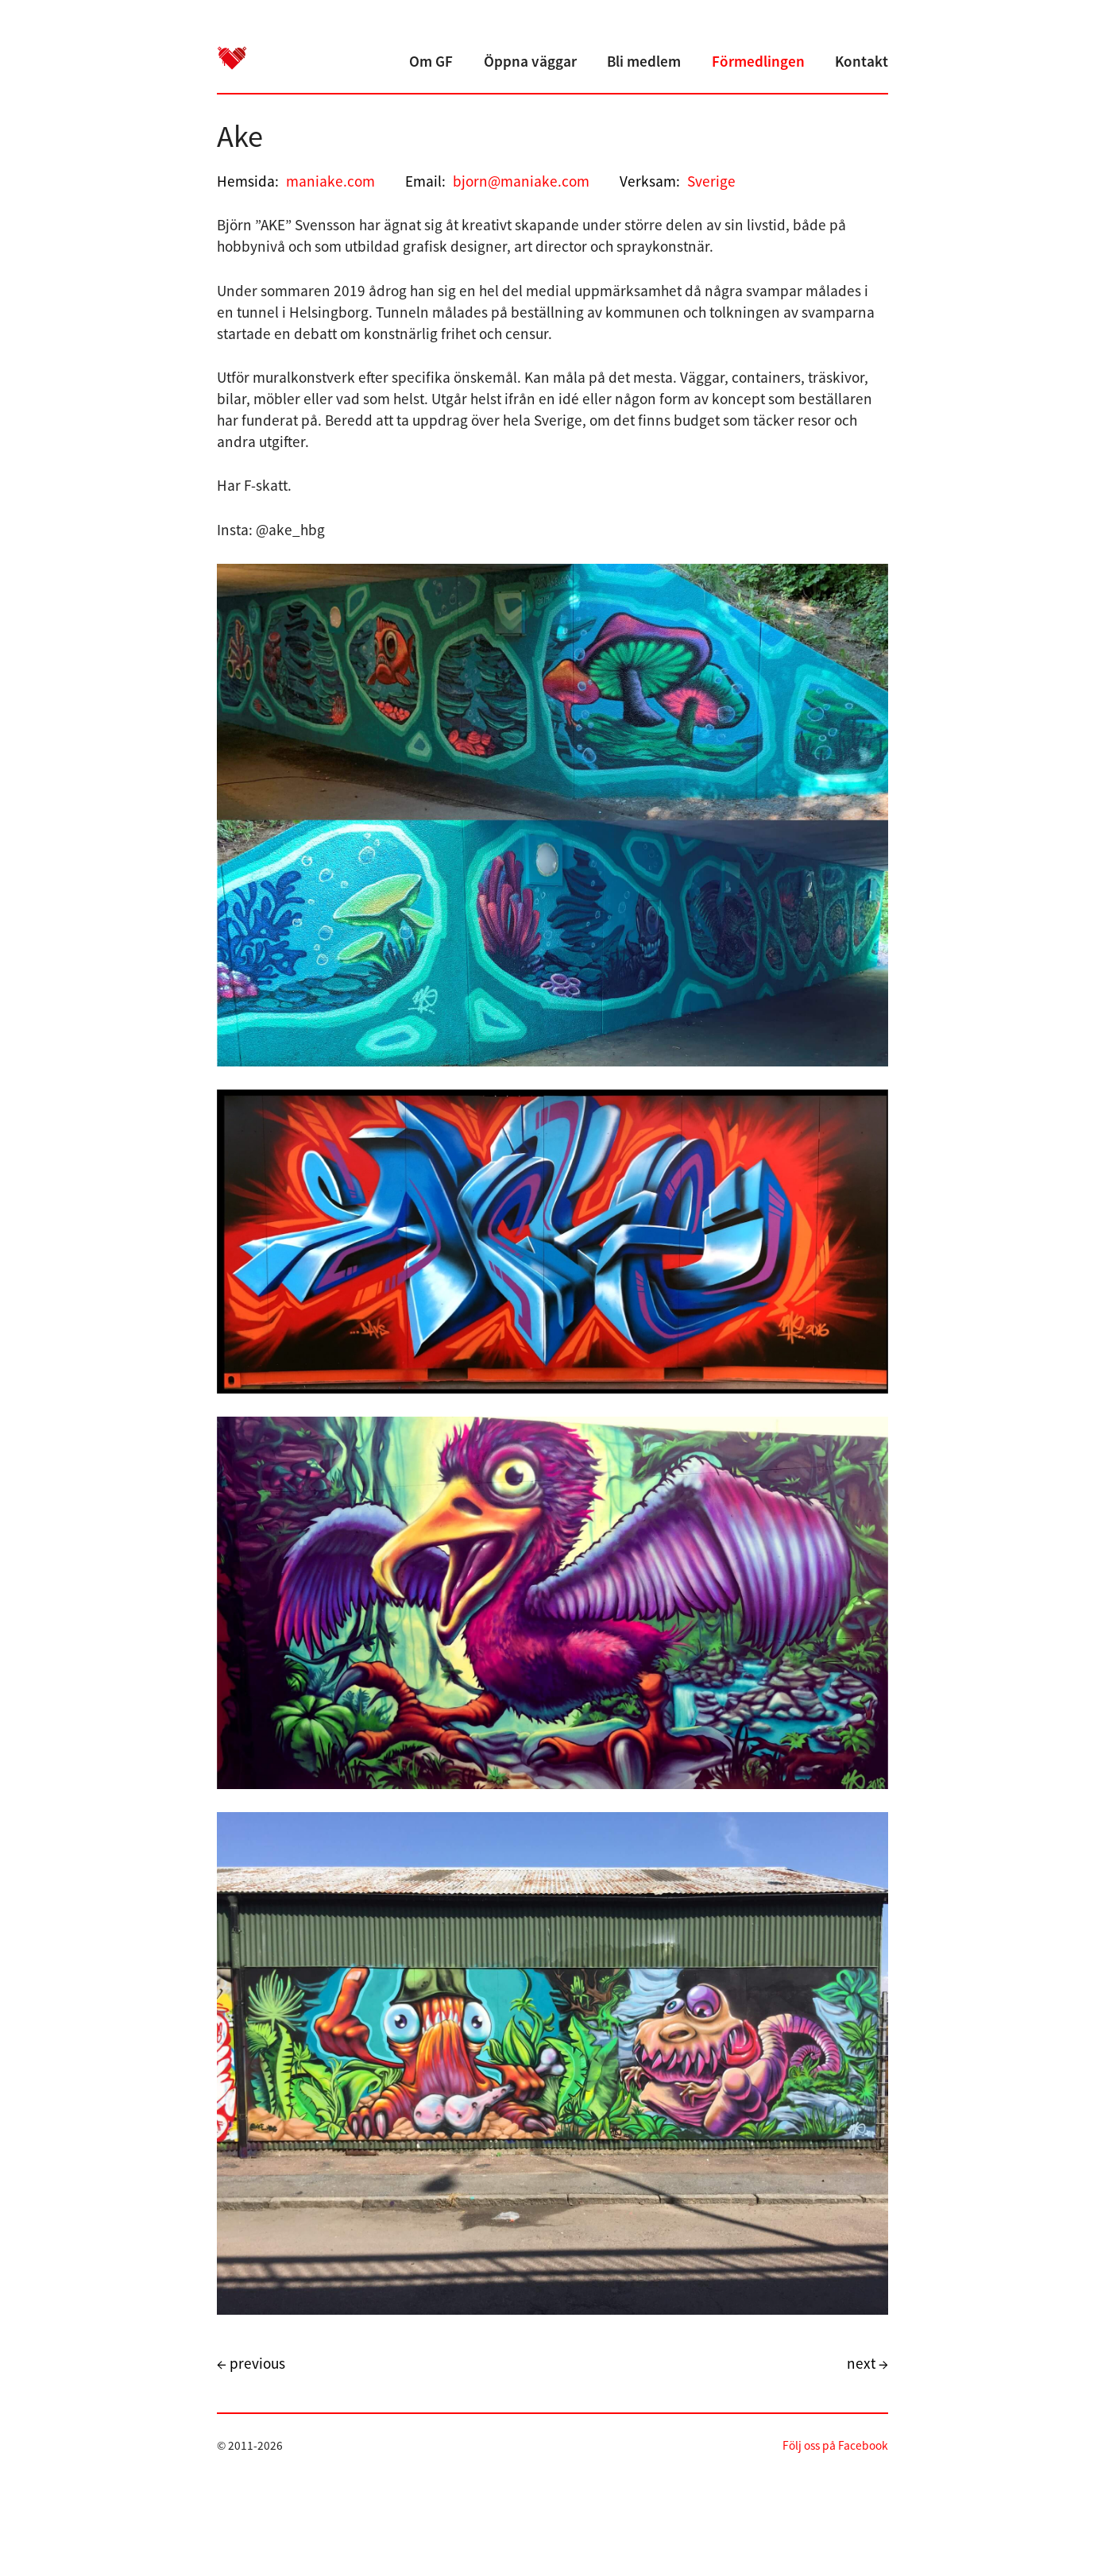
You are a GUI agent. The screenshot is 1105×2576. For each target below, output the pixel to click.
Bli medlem (644, 61)
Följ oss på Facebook (835, 2445)
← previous (251, 2363)
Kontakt (861, 61)
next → (867, 2363)
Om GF (431, 61)
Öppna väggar (530, 61)
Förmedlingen (758, 61)
